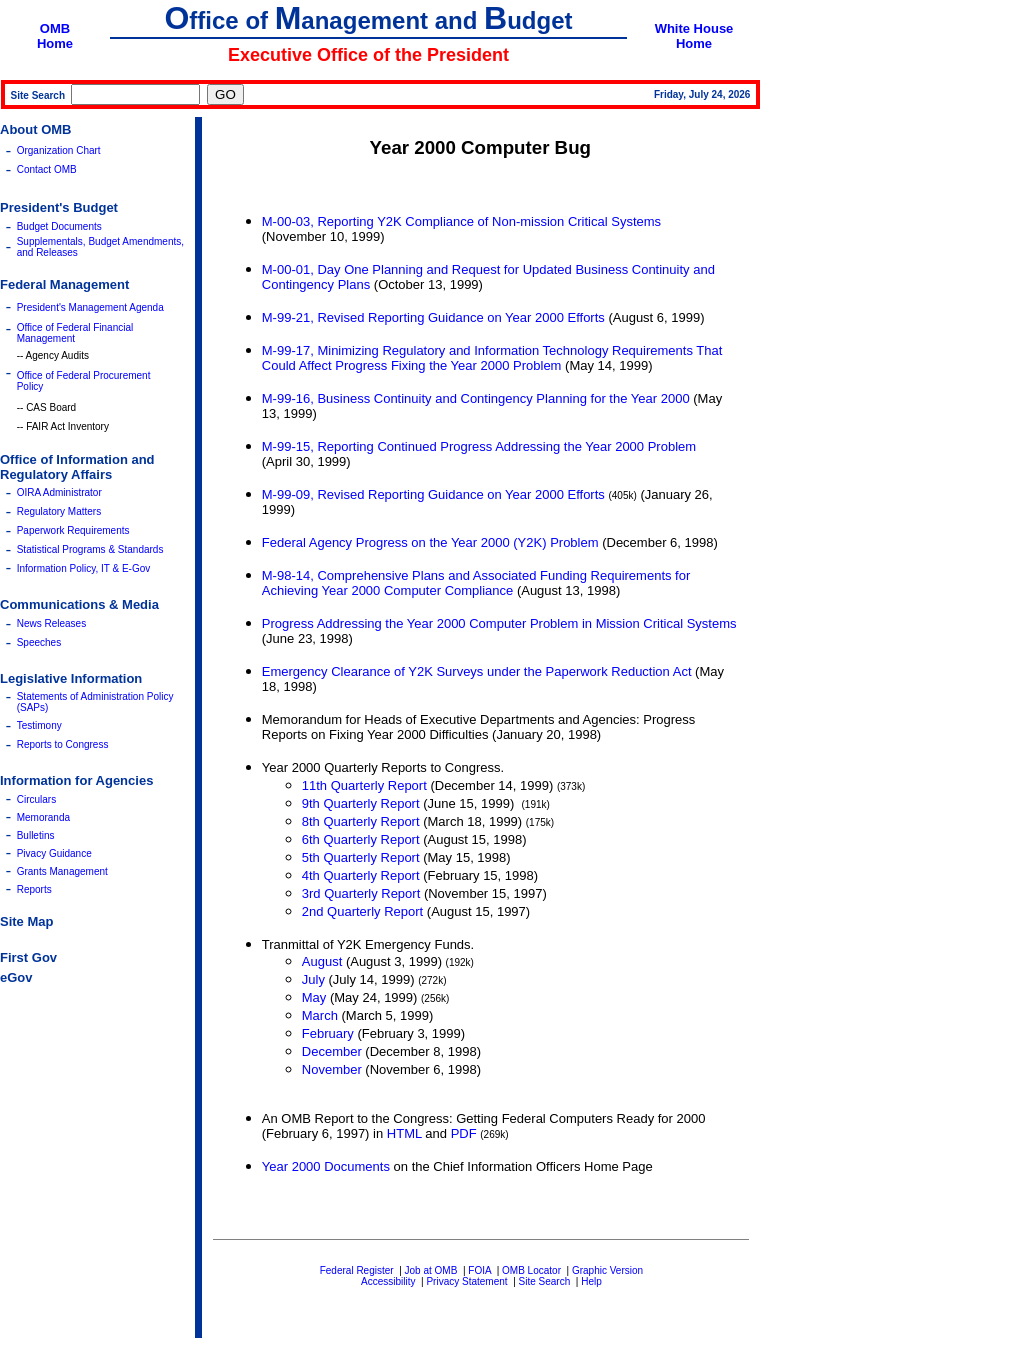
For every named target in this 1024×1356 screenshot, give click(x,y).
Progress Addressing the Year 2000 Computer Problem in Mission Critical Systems (499, 623)
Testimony (39, 725)
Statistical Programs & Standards (90, 549)
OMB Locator (531, 1270)
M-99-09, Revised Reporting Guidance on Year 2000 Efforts (433, 494)
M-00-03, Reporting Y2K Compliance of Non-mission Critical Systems (461, 221)
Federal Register (357, 1270)
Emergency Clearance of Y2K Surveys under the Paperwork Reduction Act (477, 671)
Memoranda (43, 817)
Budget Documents (59, 226)
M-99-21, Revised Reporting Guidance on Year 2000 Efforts (433, 317)
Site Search (545, 1281)
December (332, 1051)
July (313, 979)
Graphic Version (607, 1270)
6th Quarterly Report (361, 839)
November (332, 1069)
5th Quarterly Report (361, 857)
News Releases (51, 623)
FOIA (479, 1270)
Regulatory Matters (59, 511)
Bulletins (36, 835)
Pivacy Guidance (54, 853)
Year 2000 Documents (326, 1166)
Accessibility (388, 1281)
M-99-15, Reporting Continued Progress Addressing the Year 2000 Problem (479, 446)
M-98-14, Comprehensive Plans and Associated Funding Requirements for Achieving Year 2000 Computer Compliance (476, 583)
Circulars (36, 799)
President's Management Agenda (90, 307)
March (320, 1015)
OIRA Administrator (59, 492)
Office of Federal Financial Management (75, 333)
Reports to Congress (63, 744)
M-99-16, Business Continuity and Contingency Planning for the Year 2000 (476, 398)
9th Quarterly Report (361, 803)
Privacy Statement (466, 1281)
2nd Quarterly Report (362, 911)
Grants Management (62, 871)
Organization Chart (59, 150)
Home (55, 43)
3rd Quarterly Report (361, 893)
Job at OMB (431, 1270)
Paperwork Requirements (73, 530)
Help (591, 1281)
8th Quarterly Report (361, 821)
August (322, 961)
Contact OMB (47, 169)
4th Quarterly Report (361, 875)
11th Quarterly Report (364, 785)
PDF (464, 1133)
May (314, 997)
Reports (34, 889)
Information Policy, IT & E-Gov (84, 568)
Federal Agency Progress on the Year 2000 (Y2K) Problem (430, 542)
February (328, 1033)
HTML (404, 1133)
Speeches (39, 642)
